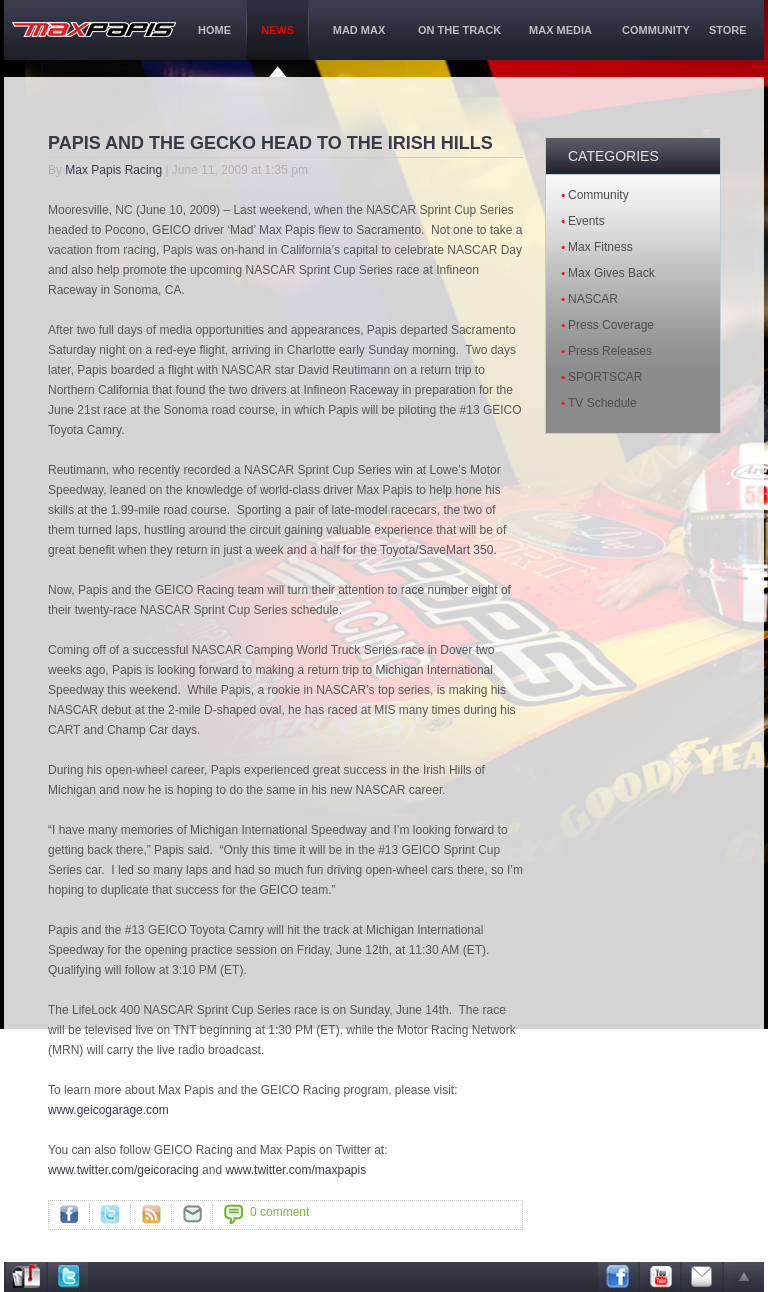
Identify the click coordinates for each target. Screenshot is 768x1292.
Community (598, 195)
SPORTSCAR (605, 377)
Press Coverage (611, 325)
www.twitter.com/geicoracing (123, 1170)
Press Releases (610, 351)
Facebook (69, 1214)
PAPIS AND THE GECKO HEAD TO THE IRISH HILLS (270, 143)
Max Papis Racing (113, 170)
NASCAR (593, 299)
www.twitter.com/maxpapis (295, 1170)
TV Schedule (602, 403)
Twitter (110, 1214)
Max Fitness (600, 247)
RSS (151, 1214)
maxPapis (94, 29)
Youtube (660, 1277)
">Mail (192, 1214)
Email (702, 1277)
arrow (744, 1277)
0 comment (279, 1212)
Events (586, 221)
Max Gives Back (611, 273)
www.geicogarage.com (108, 1110)
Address (26, 1277)
